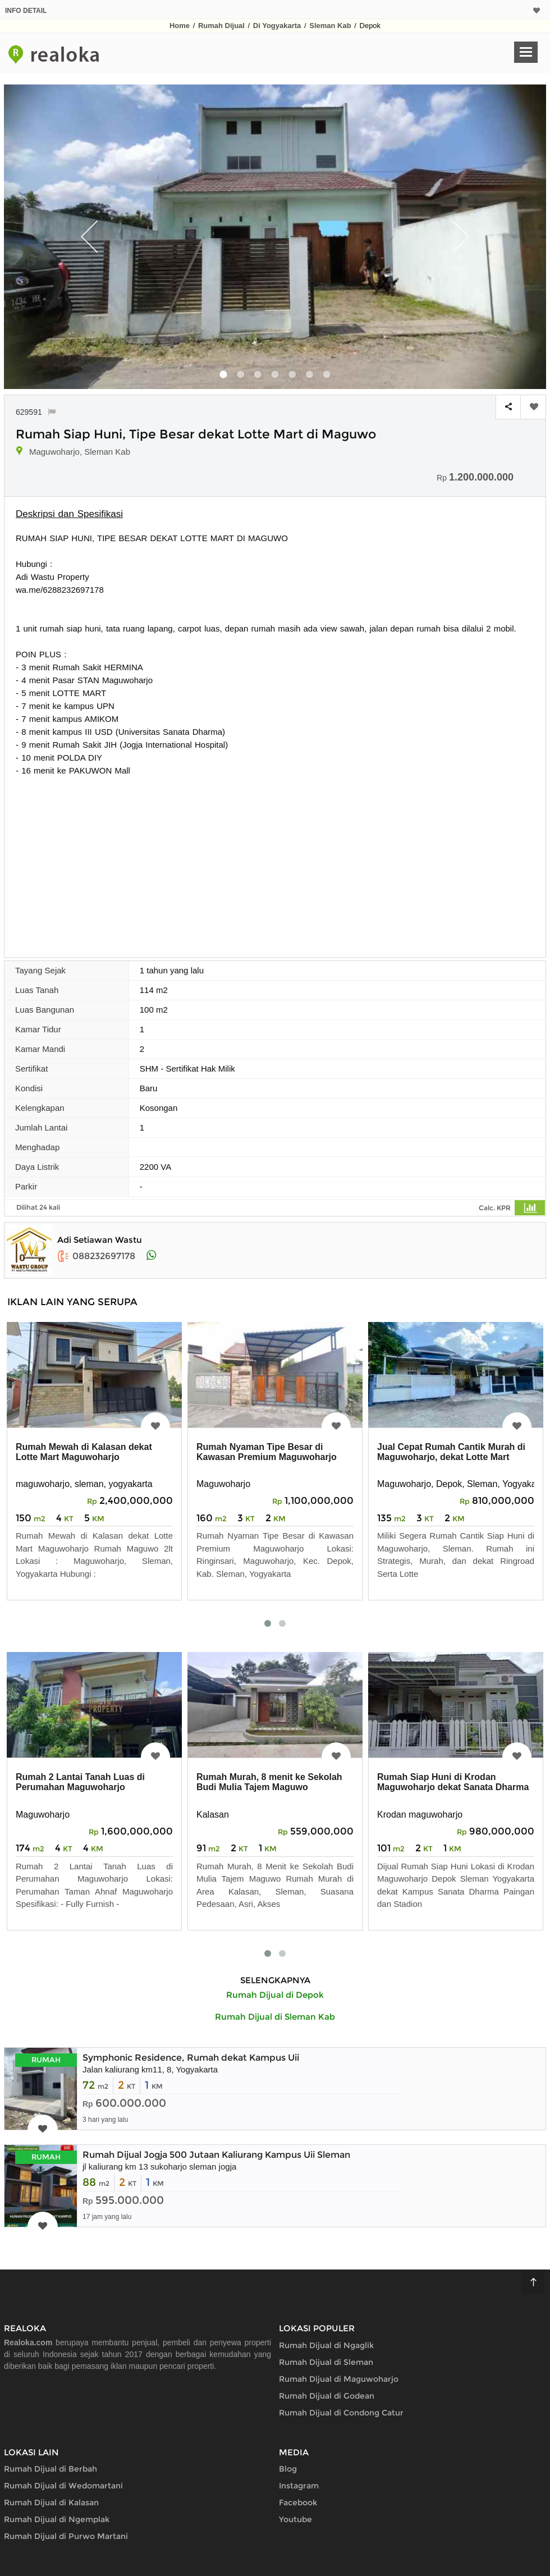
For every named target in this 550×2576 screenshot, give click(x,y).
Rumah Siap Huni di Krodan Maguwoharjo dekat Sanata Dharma (453, 1782)
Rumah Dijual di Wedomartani (63, 2486)
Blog (288, 2469)
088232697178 (96, 1256)
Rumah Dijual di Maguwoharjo (338, 2379)
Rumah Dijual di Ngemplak (56, 2519)
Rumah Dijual (221, 25)
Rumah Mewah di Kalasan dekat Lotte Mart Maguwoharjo (84, 1452)
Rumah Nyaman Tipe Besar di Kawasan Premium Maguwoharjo (266, 1452)
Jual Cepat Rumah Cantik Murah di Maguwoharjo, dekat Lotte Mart (451, 1452)
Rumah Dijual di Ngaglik (326, 2345)
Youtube (295, 2519)
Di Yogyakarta (277, 25)
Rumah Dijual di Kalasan (51, 2502)
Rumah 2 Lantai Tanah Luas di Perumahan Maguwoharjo (80, 1782)
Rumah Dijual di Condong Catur (341, 2413)
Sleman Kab (330, 25)
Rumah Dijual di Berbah (50, 2469)
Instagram (299, 2486)
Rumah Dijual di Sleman (326, 2362)
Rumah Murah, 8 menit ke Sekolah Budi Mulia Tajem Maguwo (269, 1782)
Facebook (298, 2502)
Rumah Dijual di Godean (326, 2396)
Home (179, 25)
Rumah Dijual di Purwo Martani (66, 2536)
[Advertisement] (275, 861)
